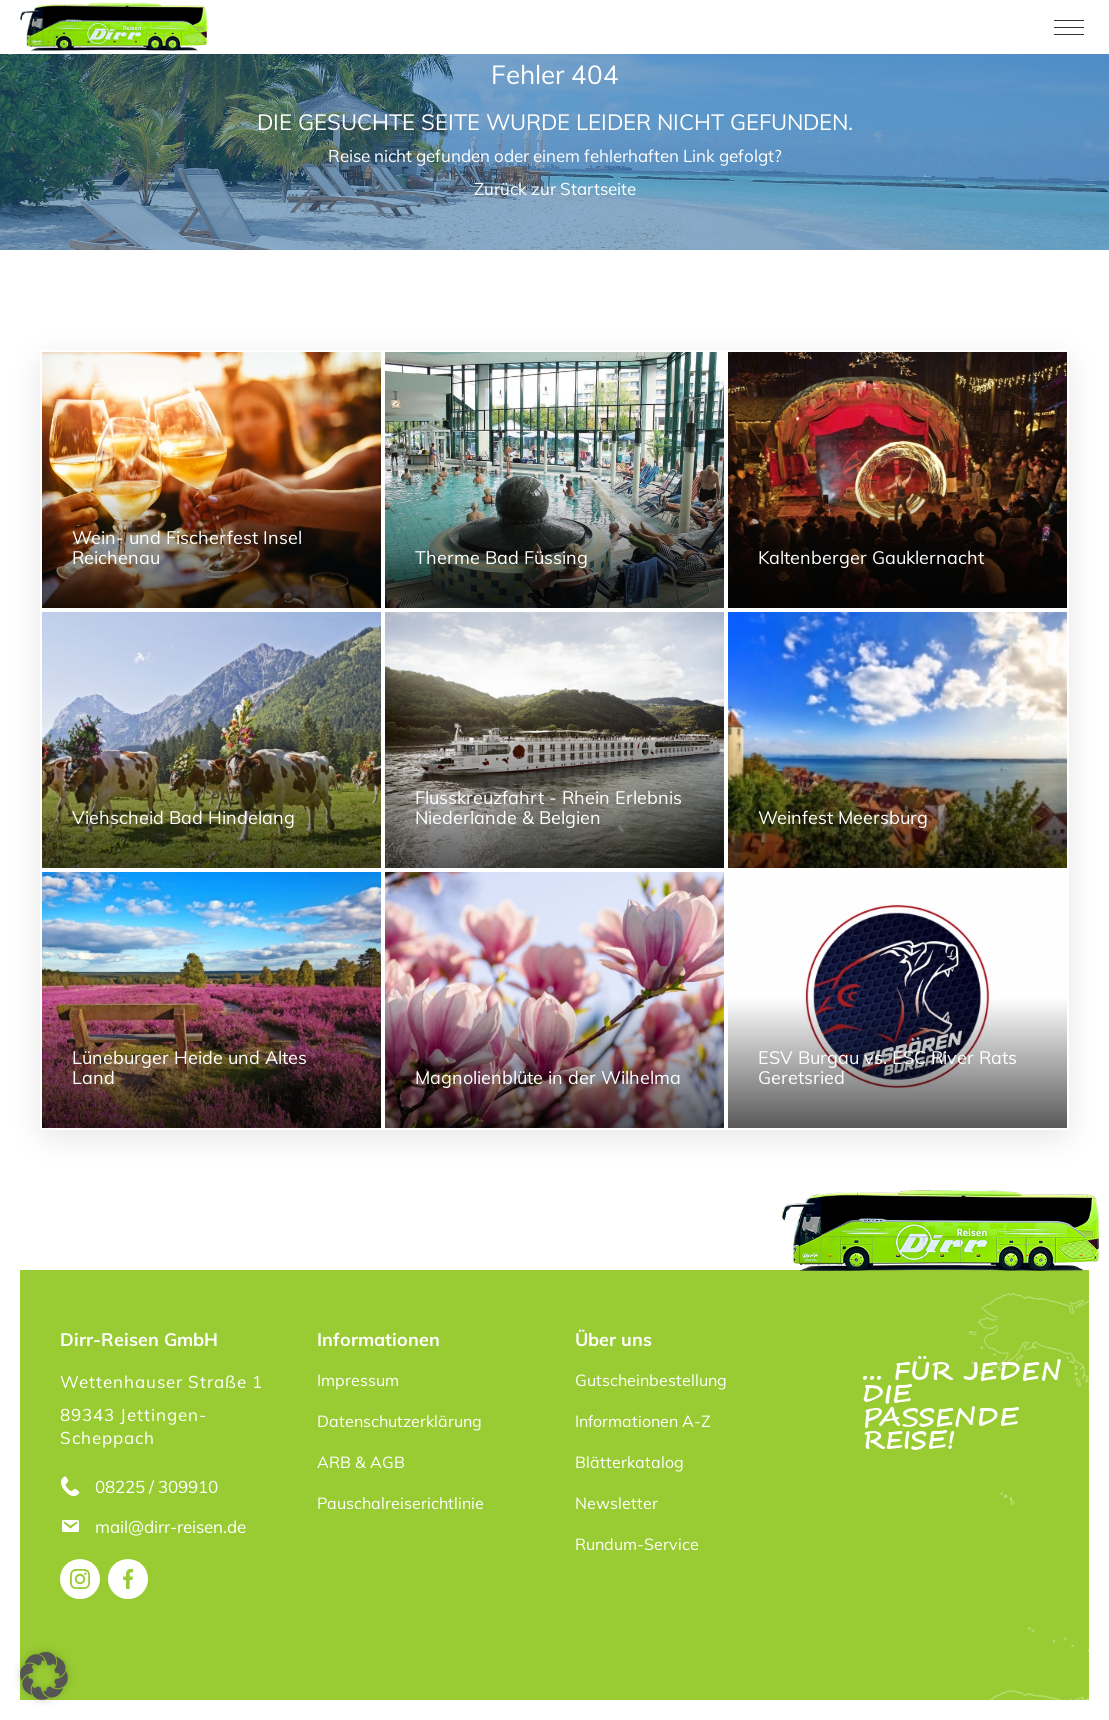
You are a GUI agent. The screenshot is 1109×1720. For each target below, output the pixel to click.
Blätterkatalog (629, 1462)
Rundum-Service (637, 1544)
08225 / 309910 (156, 1486)
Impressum (358, 1380)
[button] (44, 1676)
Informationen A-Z (643, 1421)
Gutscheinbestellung (651, 1380)
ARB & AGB (361, 1462)
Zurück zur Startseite (555, 188)
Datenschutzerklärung (399, 1421)
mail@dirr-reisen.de (172, 1526)
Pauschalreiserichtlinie (400, 1503)
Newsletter (616, 1503)
